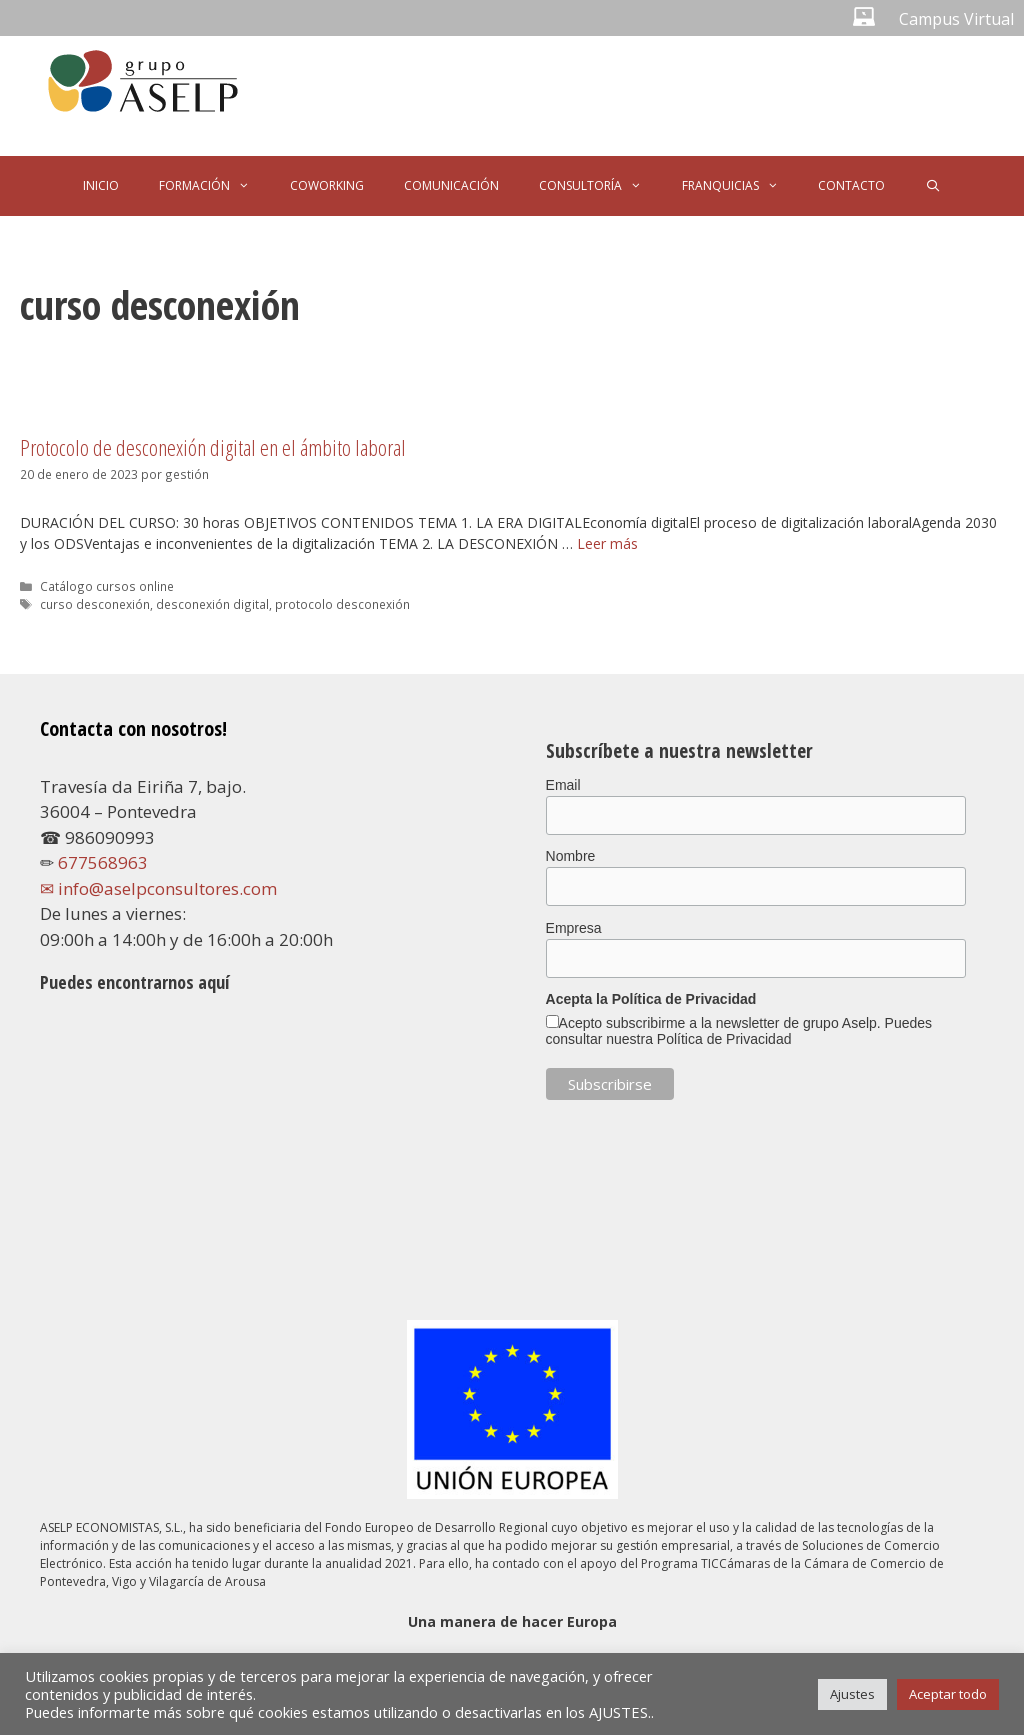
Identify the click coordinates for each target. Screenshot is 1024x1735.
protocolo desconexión (342, 604)
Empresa (574, 928)
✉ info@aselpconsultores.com (158, 888)
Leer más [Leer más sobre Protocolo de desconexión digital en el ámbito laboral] (607, 543)
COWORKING (327, 185)
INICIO (101, 185)
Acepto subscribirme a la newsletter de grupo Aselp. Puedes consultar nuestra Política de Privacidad (739, 1031)
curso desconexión (95, 604)
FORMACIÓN (214, 186)
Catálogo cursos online (107, 586)
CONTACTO (851, 185)
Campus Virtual (956, 19)
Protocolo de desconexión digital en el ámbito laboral (213, 447)
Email (563, 785)
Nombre (571, 856)
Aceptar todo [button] (948, 1694)
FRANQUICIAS (740, 186)
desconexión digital (212, 604)
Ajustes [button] (852, 1694)
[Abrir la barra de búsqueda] (932, 186)
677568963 (103, 862)
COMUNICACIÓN (451, 185)
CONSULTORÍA (600, 186)
